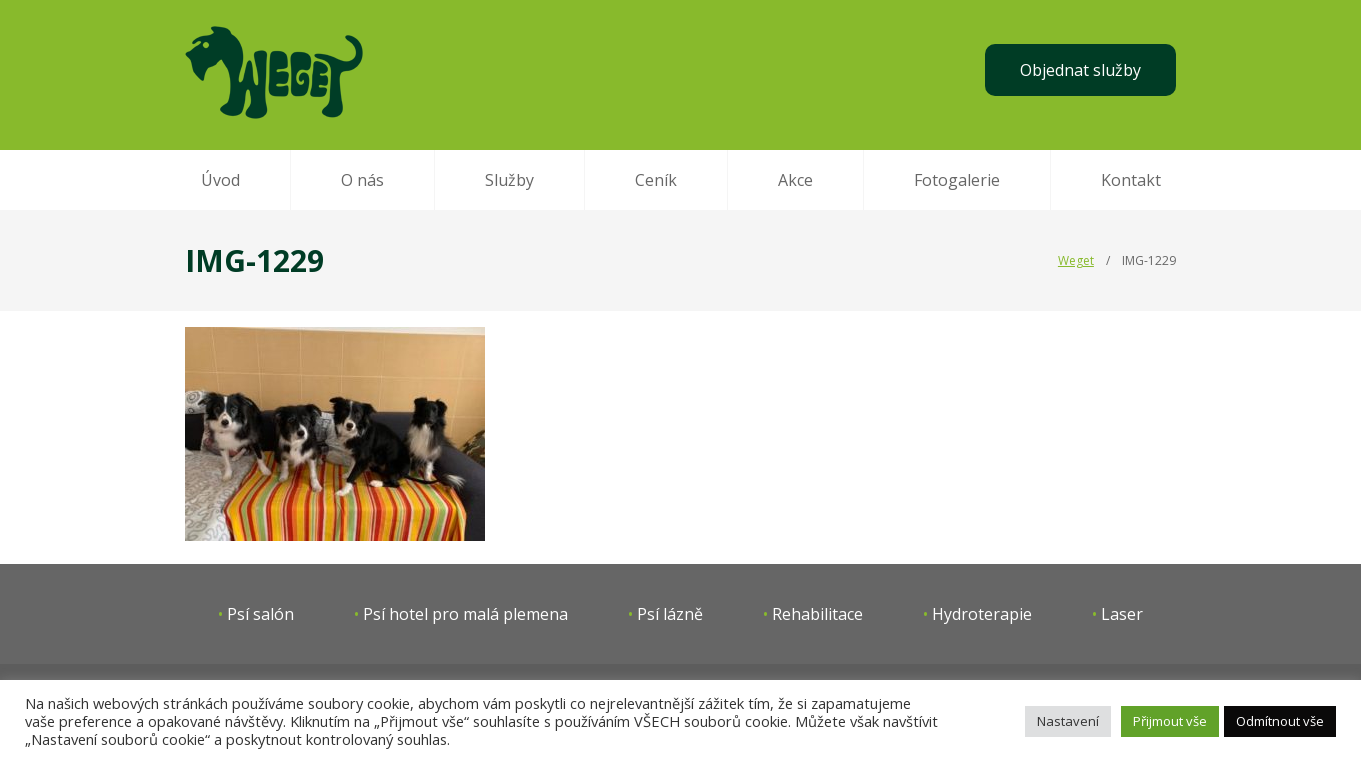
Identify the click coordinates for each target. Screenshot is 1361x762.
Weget (1076, 260)
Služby (509, 180)
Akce (795, 180)
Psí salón (260, 614)
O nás (362, 180)
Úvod (220, 180)
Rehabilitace (817, 614)
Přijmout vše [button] (1170, 721)
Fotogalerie (957, 180)
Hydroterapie (982, 614)
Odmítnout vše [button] (1280, 721)
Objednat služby (1080, 70)
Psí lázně (670, 614)
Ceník (656, 180)
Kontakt (1131, 180)
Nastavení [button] (1068, 721)
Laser (1122, 614)
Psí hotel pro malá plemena (465, 614)
